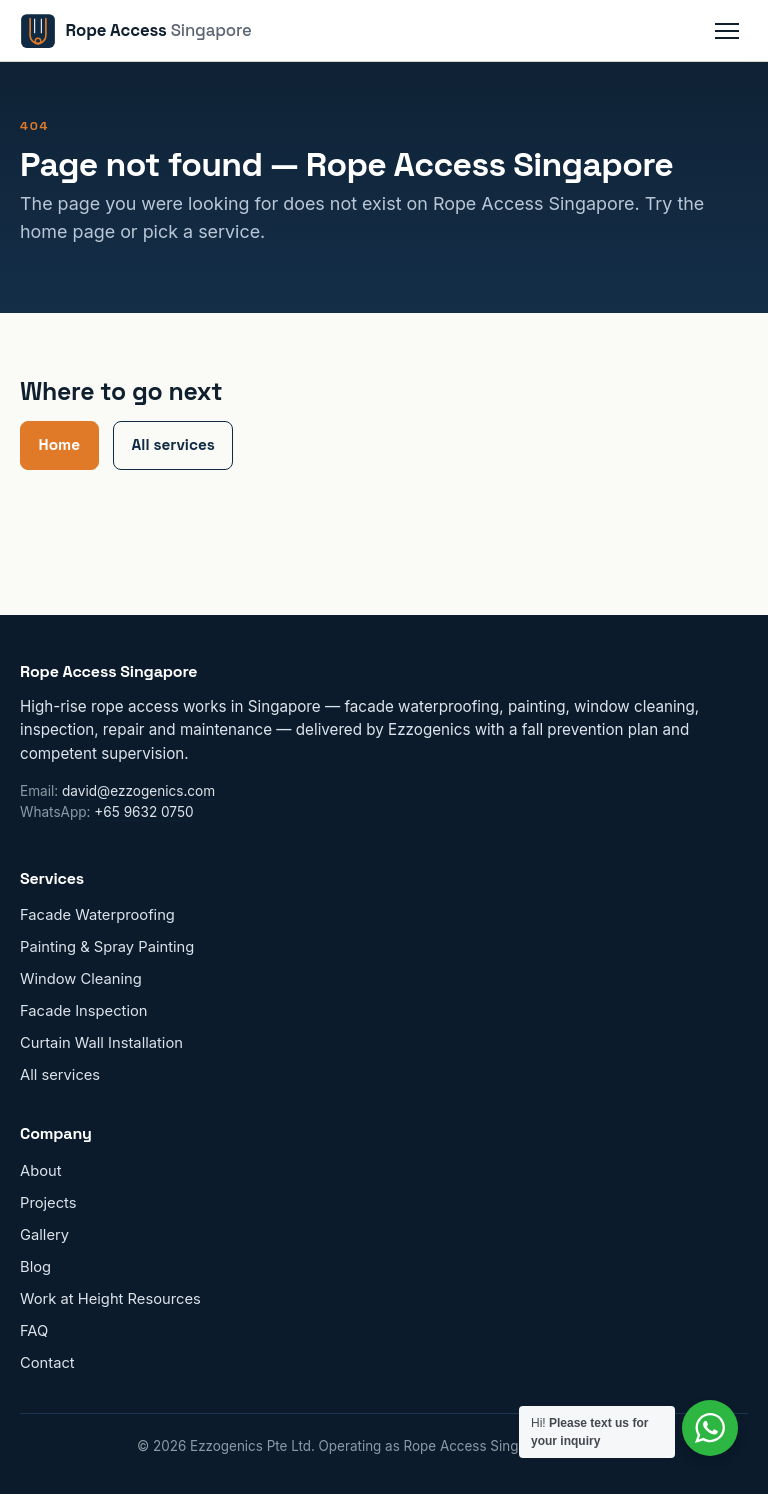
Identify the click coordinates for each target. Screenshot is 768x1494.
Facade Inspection (83, 1011)
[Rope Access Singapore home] (136, 31)
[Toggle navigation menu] (727, 31)
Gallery (44, 1235)
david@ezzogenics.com (138, 791)
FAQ (34, 1331)
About (41, 1171)
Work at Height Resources (110, 1299)
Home (59, 444)
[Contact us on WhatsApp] (710, 1428)
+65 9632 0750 (143, 812)
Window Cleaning (81, 979)
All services (173, 444)
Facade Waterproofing (97, 915)
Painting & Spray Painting (107, 947)
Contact (47, 1363)
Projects (48, 1203)
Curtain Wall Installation (101, 1043)
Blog (35, 1267)
